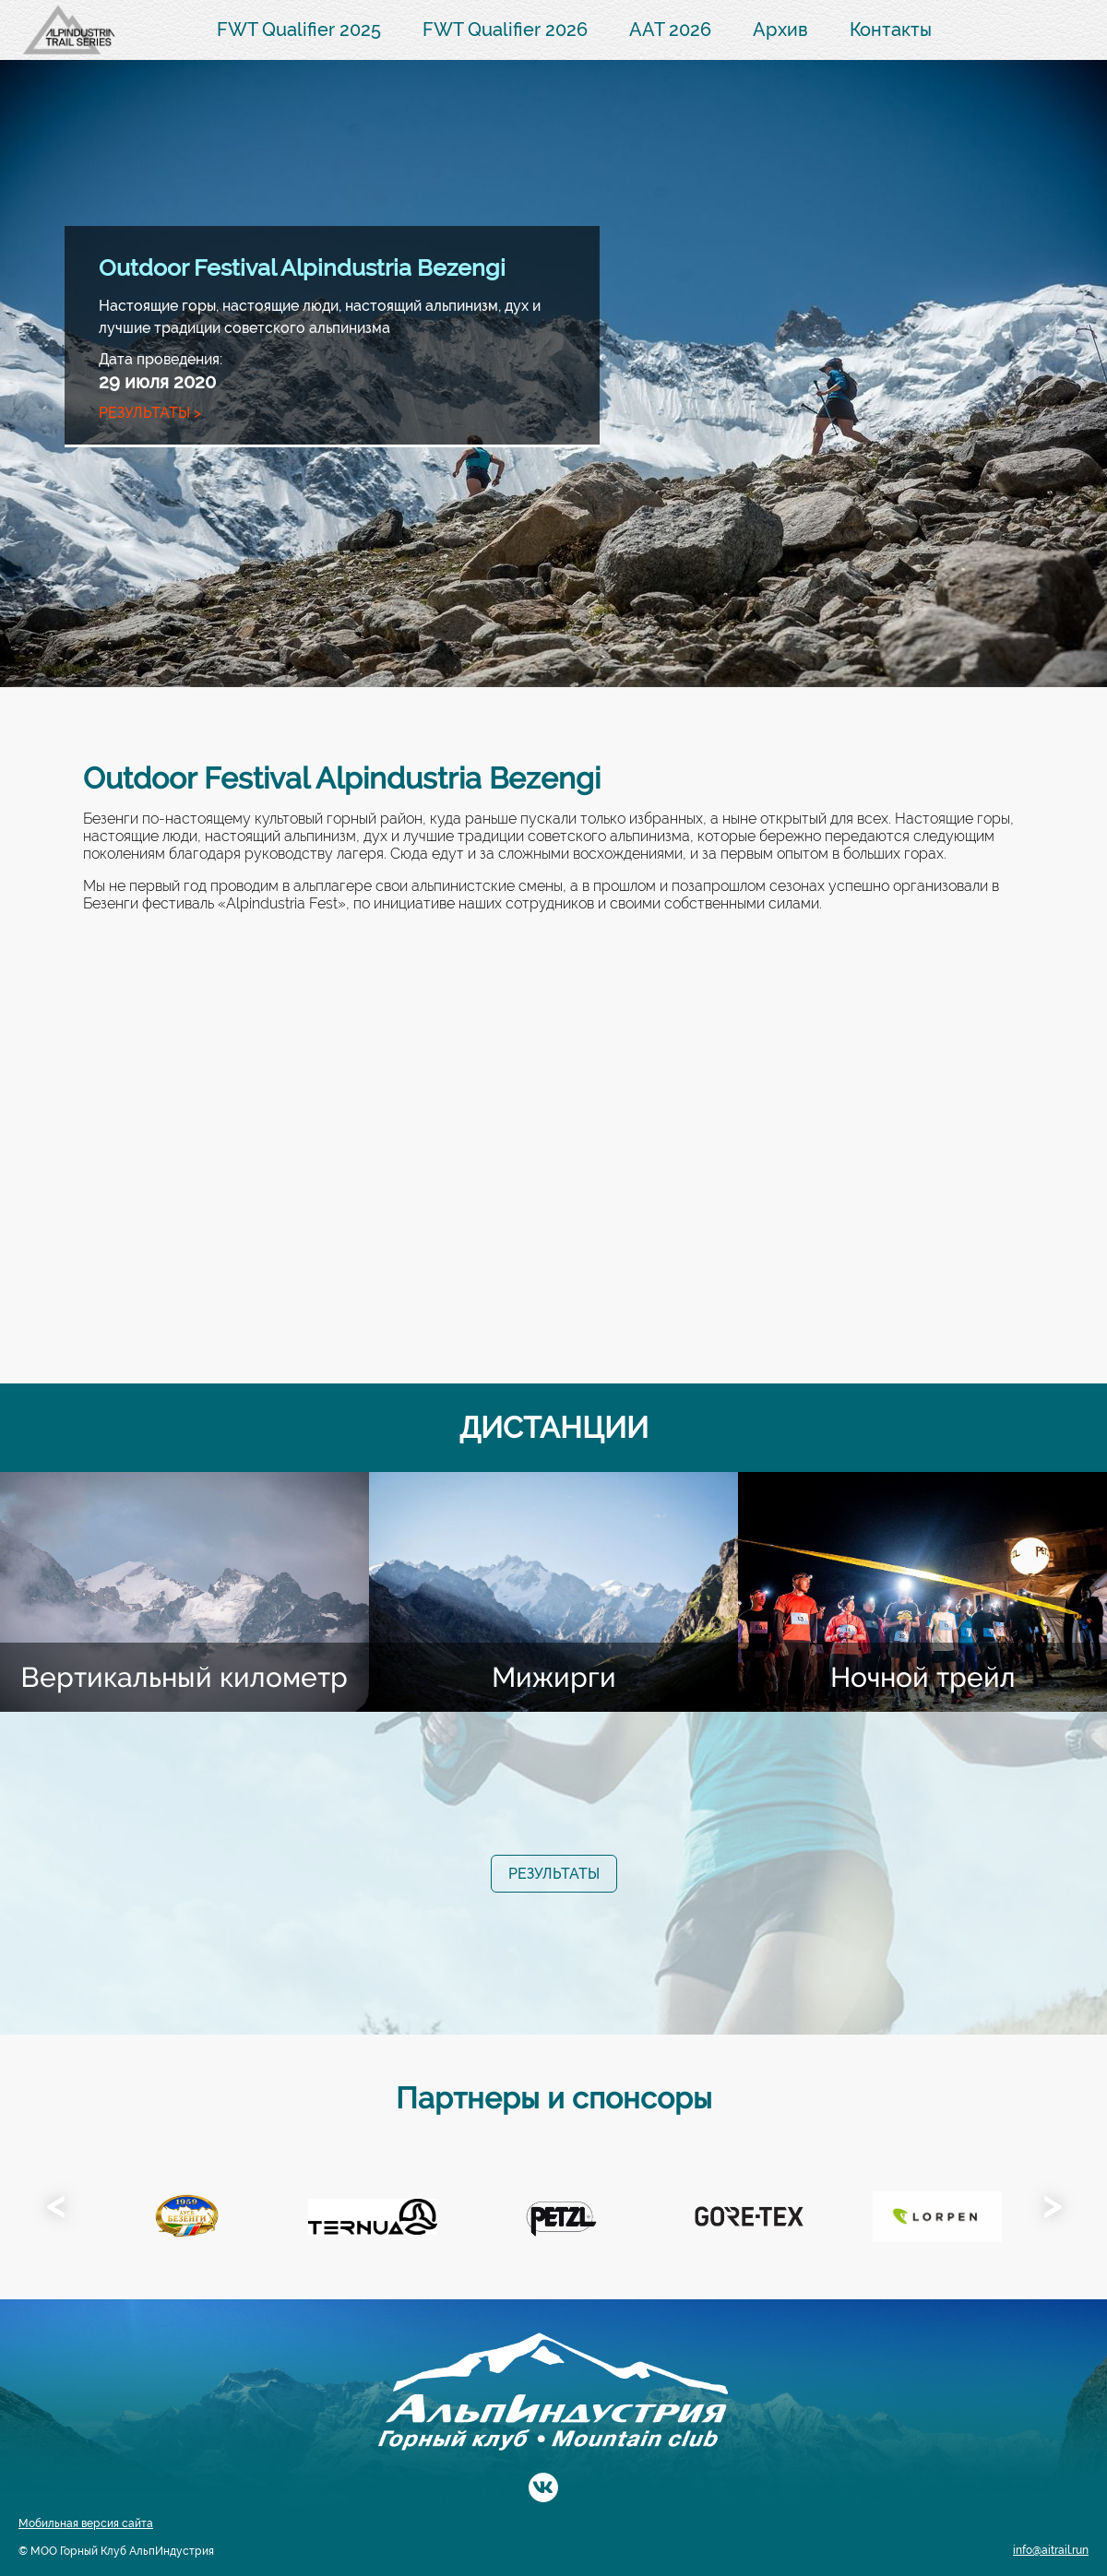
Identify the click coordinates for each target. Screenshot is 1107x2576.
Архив (780, 29)
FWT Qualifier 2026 (505, 29)
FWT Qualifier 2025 (299, 29)
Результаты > (150, 412)
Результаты (554, 1873)
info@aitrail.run (1051, 2550)
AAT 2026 (670, 29)
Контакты (891, 29)
